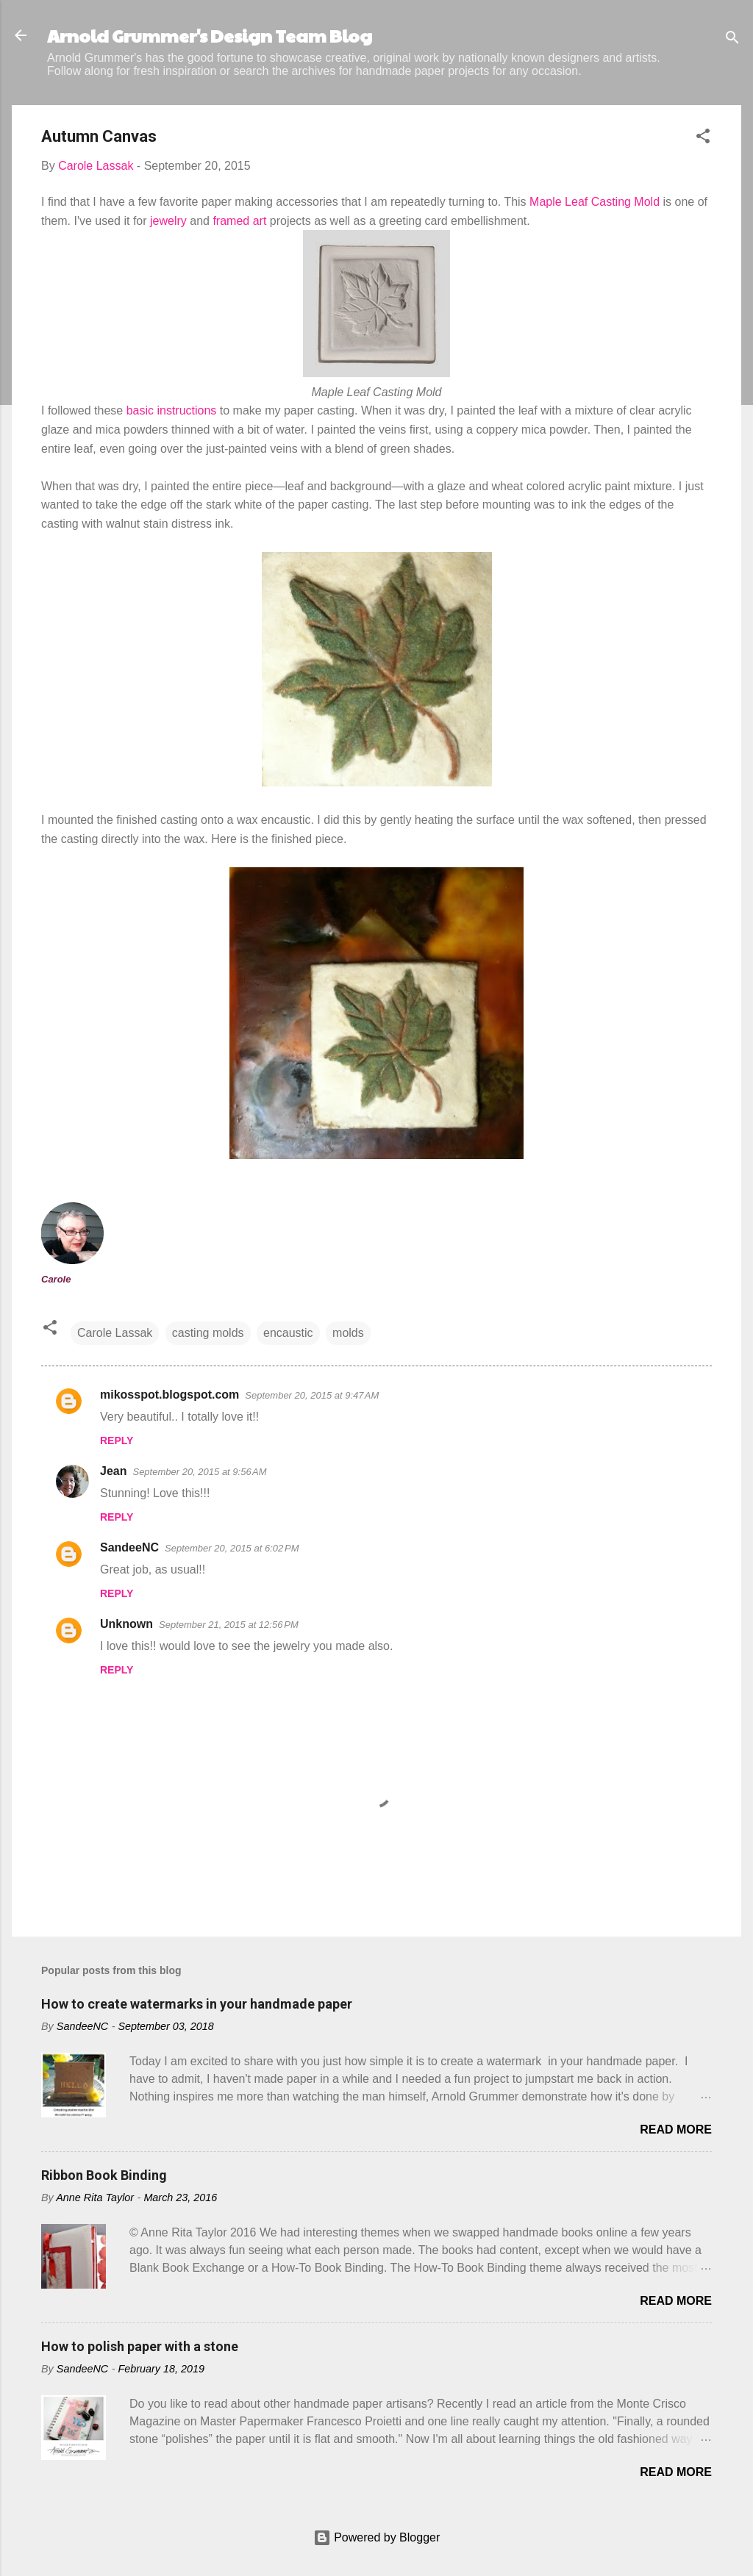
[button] (703, 138)
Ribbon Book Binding (104, 2175)
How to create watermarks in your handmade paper (196, 2004)
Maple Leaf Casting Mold (594, 201)
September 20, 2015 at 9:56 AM (199, 1471)
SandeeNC (129, 1547)
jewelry (168, 221)
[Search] (732, 40)
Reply (116, 1440)
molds (348, 1333)
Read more (676, 2129)
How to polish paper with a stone (139, 2346)
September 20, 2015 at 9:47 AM (312, 1395)
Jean (113, 1471)
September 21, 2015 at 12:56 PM (229, 1624)
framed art (239, 221)
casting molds (208, 1333)
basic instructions (171, 410)
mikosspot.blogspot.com (169, 1394)
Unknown (126, 1624)
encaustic (288, 1333)
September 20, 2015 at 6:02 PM (232, 1548)
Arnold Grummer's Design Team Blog (209, 35)
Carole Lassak (114, 1333)
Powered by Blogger (376, 2537)
